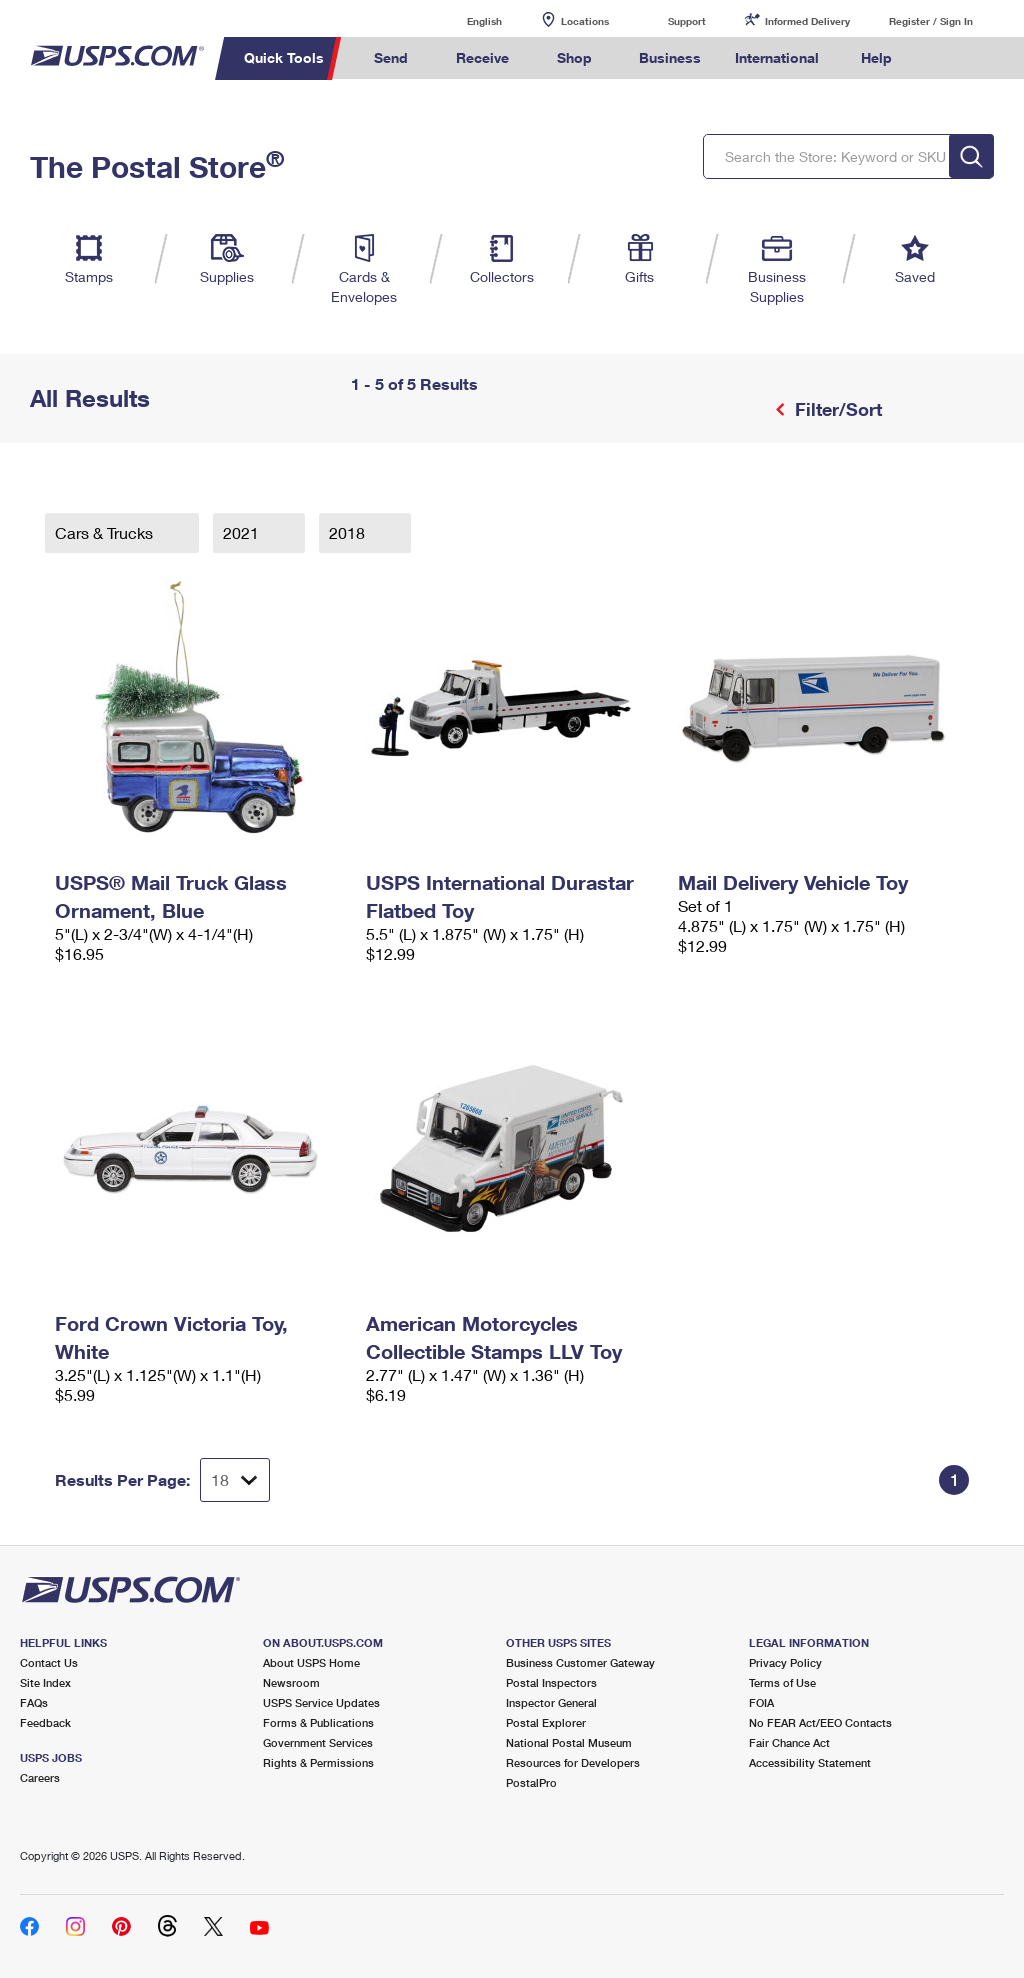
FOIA (761, 1702)
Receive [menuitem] (482, 57)
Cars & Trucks (106, 532)
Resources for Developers (573, 1762)
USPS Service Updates (321, 1702)
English (464, 20)
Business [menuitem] (670, 57)
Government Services (318, 1742)
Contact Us (49, 1662)
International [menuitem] (777, 57)
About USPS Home (311, 1662)
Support (687, 21)
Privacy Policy (785, 1662)
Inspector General (551, 1702)
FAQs (34, 1702)
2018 (349, 532)
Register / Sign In (931, 21)
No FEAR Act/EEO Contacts (820, 1722)
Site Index (45, 1682)
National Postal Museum (569, 1742)
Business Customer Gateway (580, 1662)
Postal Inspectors (551, 1682)
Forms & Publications (318, 1722)
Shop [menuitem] (574, 57)
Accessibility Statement (810, 1762)
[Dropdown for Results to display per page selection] (235, 1480)
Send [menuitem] (391, 57)
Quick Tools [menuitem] (284, 57)
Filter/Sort (836, 409)
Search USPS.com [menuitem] (943, 58)
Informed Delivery (807, 21)
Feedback (45, 1722)
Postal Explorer (546, 1722)
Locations (585, 21)
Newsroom (291, 1682)
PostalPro (531, 1782)
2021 (243, 532)
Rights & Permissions (318, 1762)
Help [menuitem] (876, 57)
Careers (40, 1777)
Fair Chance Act (789, 1742)
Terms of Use (782, 1682)
